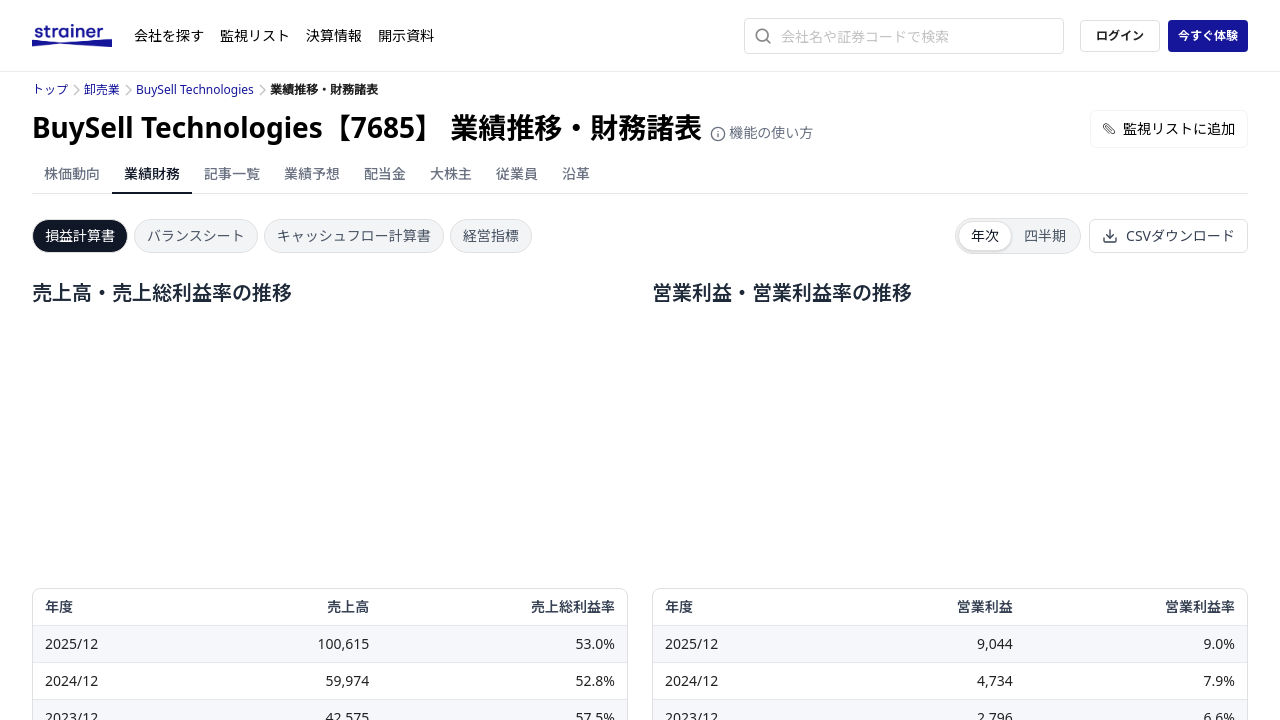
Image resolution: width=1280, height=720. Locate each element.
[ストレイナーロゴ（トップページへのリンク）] (83, 36)
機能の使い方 (762, 132)
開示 (406, 35)
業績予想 (312, 173)
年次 (985, 235)
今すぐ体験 (1208, 35)
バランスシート (196, 235)
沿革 (576, 173)
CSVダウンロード (1168, 235)
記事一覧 (232, 173)
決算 (334, 35)
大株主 (451, 173)
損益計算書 (80, 235)
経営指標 (491, 235)
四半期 (1045, 235)
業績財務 (152, 173)
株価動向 (72, 173)
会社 (169, 35)
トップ (50, 89)
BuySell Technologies (195, 89)
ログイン (1120, 35)
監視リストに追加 (1169, 128)
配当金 (385, 173)
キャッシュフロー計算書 (354, 235)
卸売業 (102, 89)
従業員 (517, 173)
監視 (255, 35)
